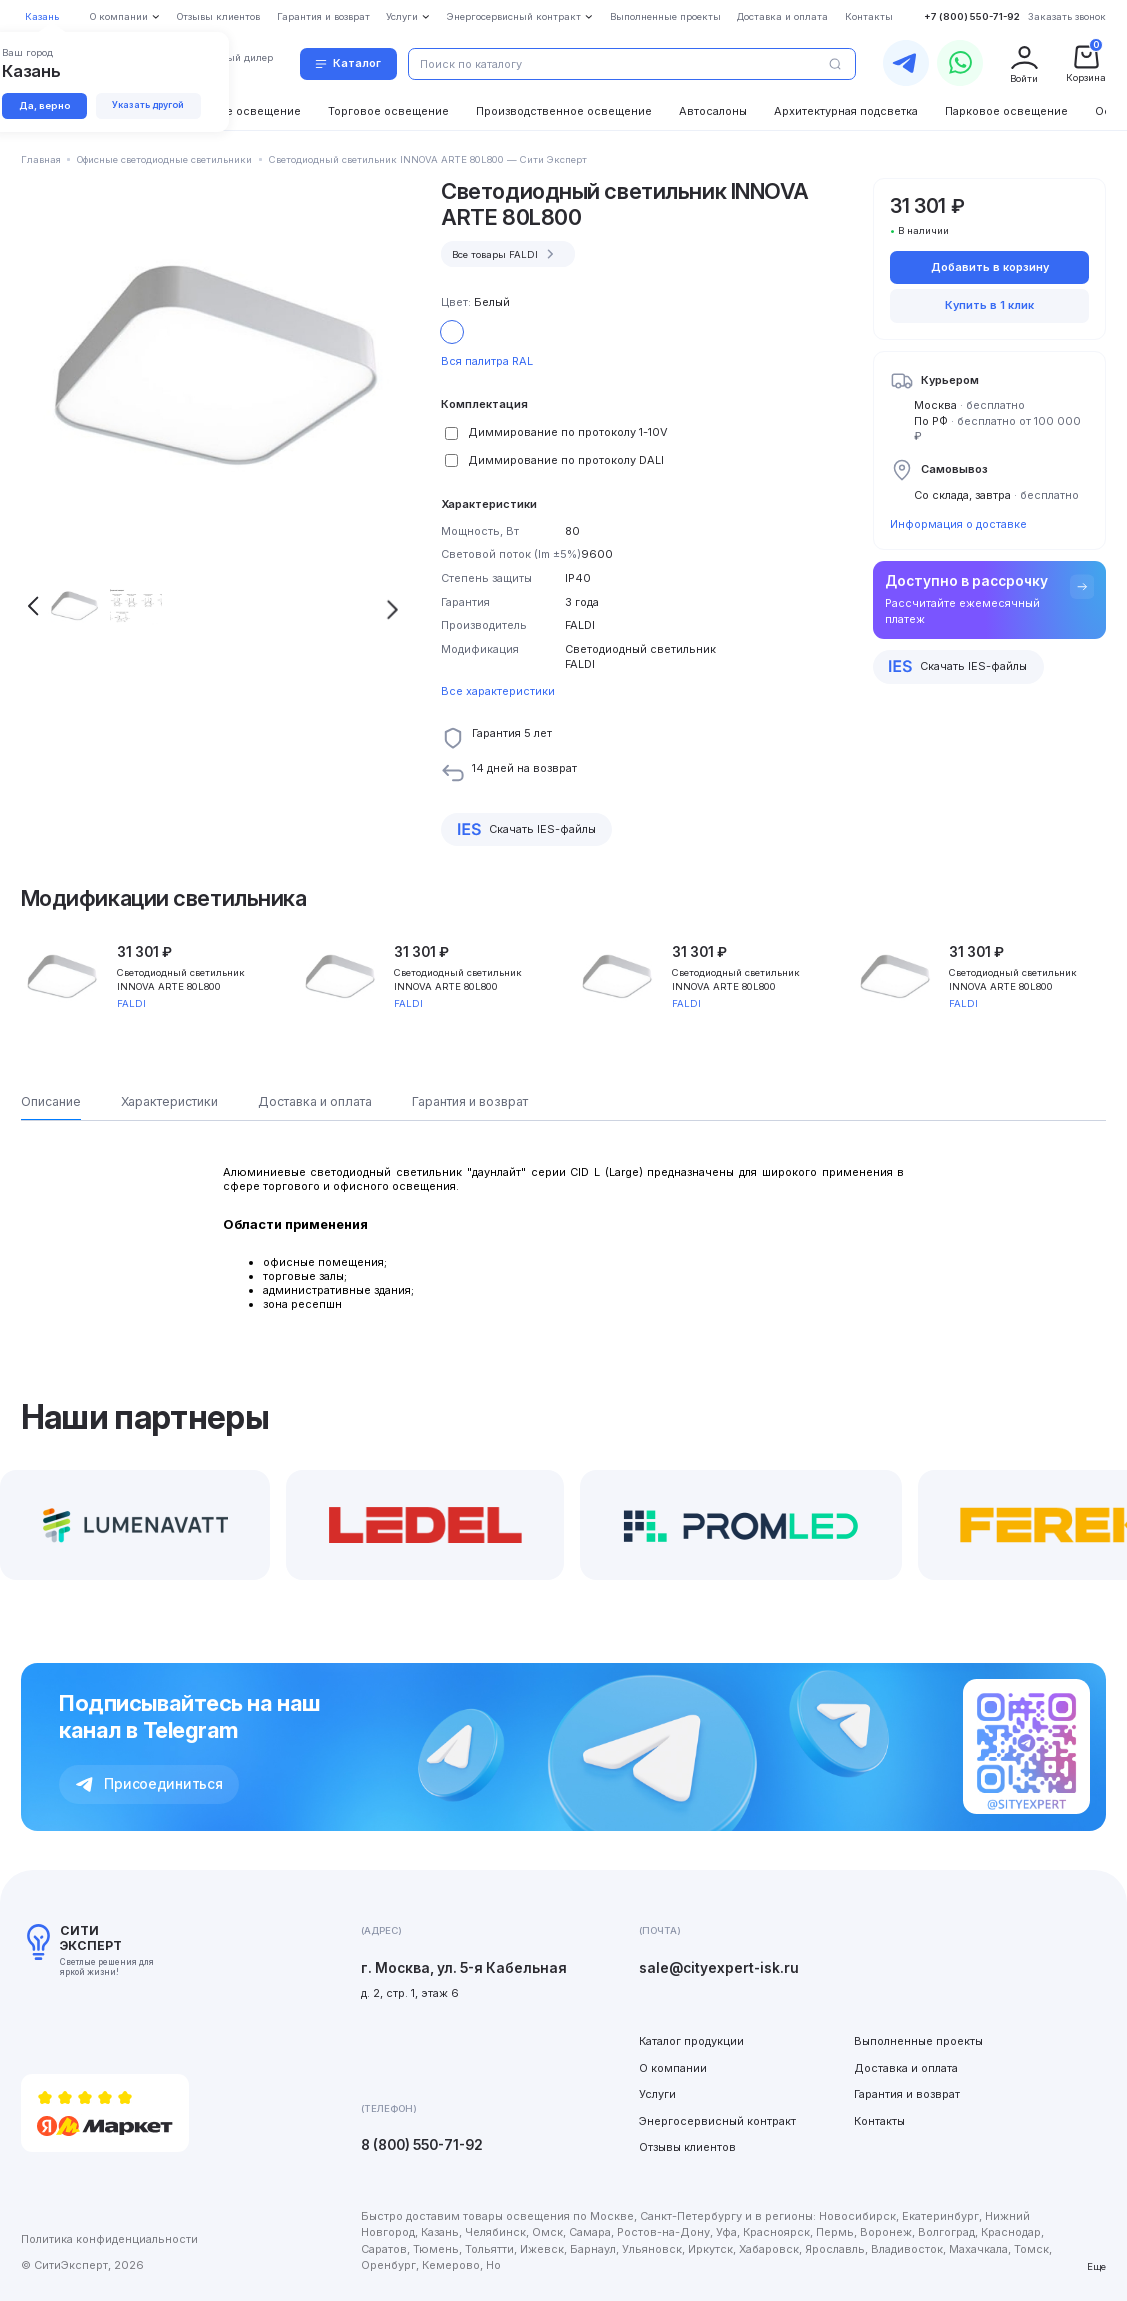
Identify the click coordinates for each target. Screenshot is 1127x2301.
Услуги (657, 2094)
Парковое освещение (1006, 111)
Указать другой (148, 104)
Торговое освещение (388, 111)
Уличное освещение (243, 111)
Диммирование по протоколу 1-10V (568, 432)
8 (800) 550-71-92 (422, 2145)
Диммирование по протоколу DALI (566, 460)
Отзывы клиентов (687, 2147)
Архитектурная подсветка (846, 111)
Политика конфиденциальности (109, 2239)
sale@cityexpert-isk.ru (719, 1968)
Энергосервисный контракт (717, 2121)
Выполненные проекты (918, 2041)
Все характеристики (498, 691)
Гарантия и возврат (907, 2094)
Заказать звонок (1067, 16)
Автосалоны (713, 111)
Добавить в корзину (990, 267)
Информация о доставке (958, 524)
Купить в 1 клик (989, 305)
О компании (673, 2068)
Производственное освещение (564, 111)
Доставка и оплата (906, 2068)
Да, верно (45, 105)
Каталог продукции (691, 2041)
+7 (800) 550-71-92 (972, 16)
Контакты (879, 2121)
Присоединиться (149, 1784)
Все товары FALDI (505, 254)
